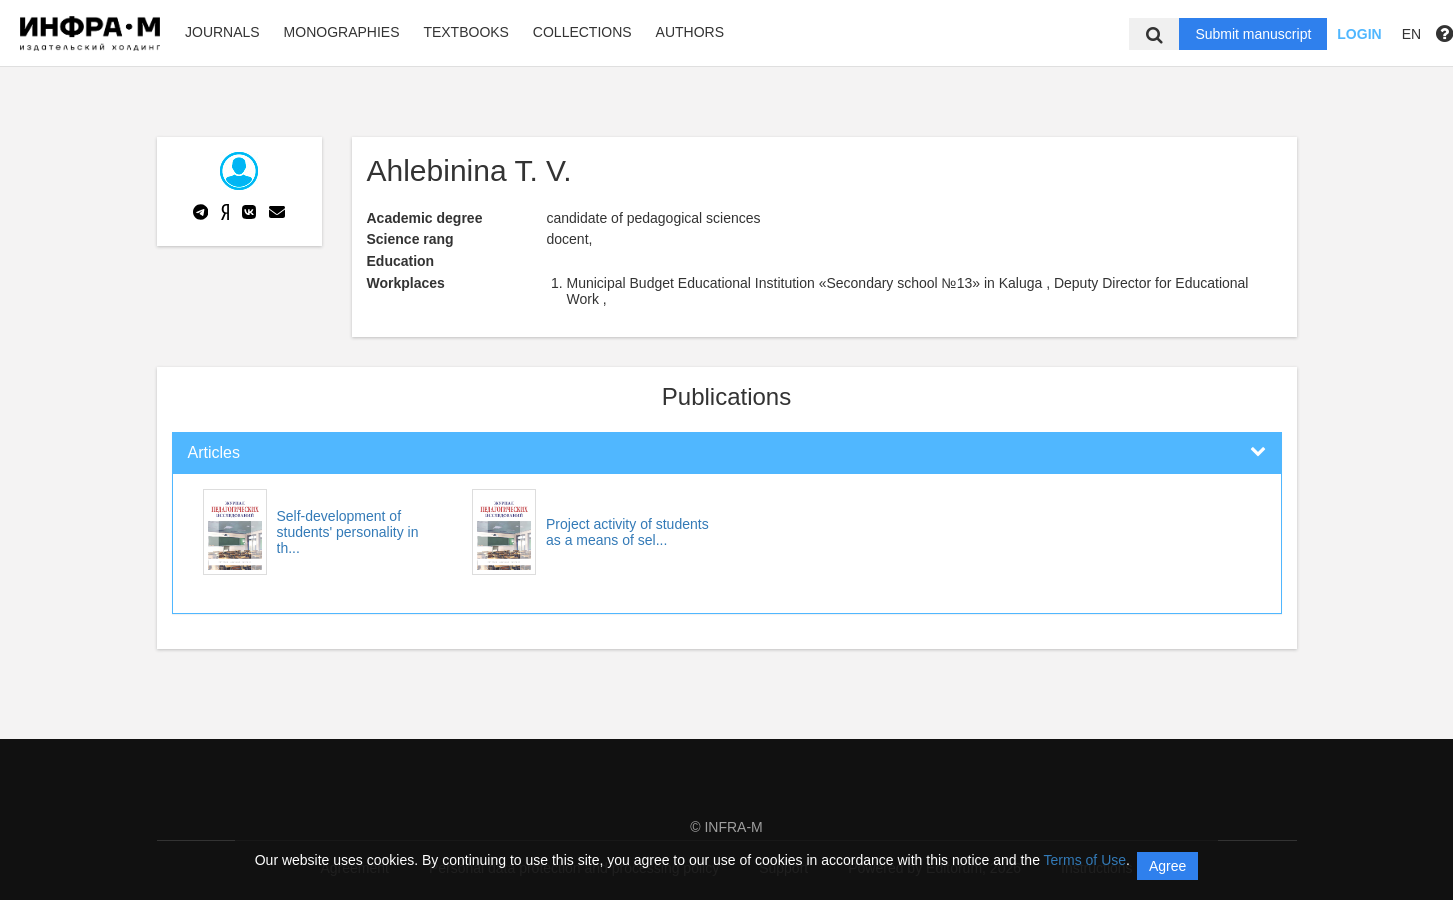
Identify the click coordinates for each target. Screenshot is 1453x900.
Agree (1167, 866)
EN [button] (1411, 34)
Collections (582, 32)
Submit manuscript (1253, 34)
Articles (214, 452)
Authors (690, 32)
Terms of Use (1085, 860)
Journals (222, 32)
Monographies (342, 32)
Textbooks (466, 32)
